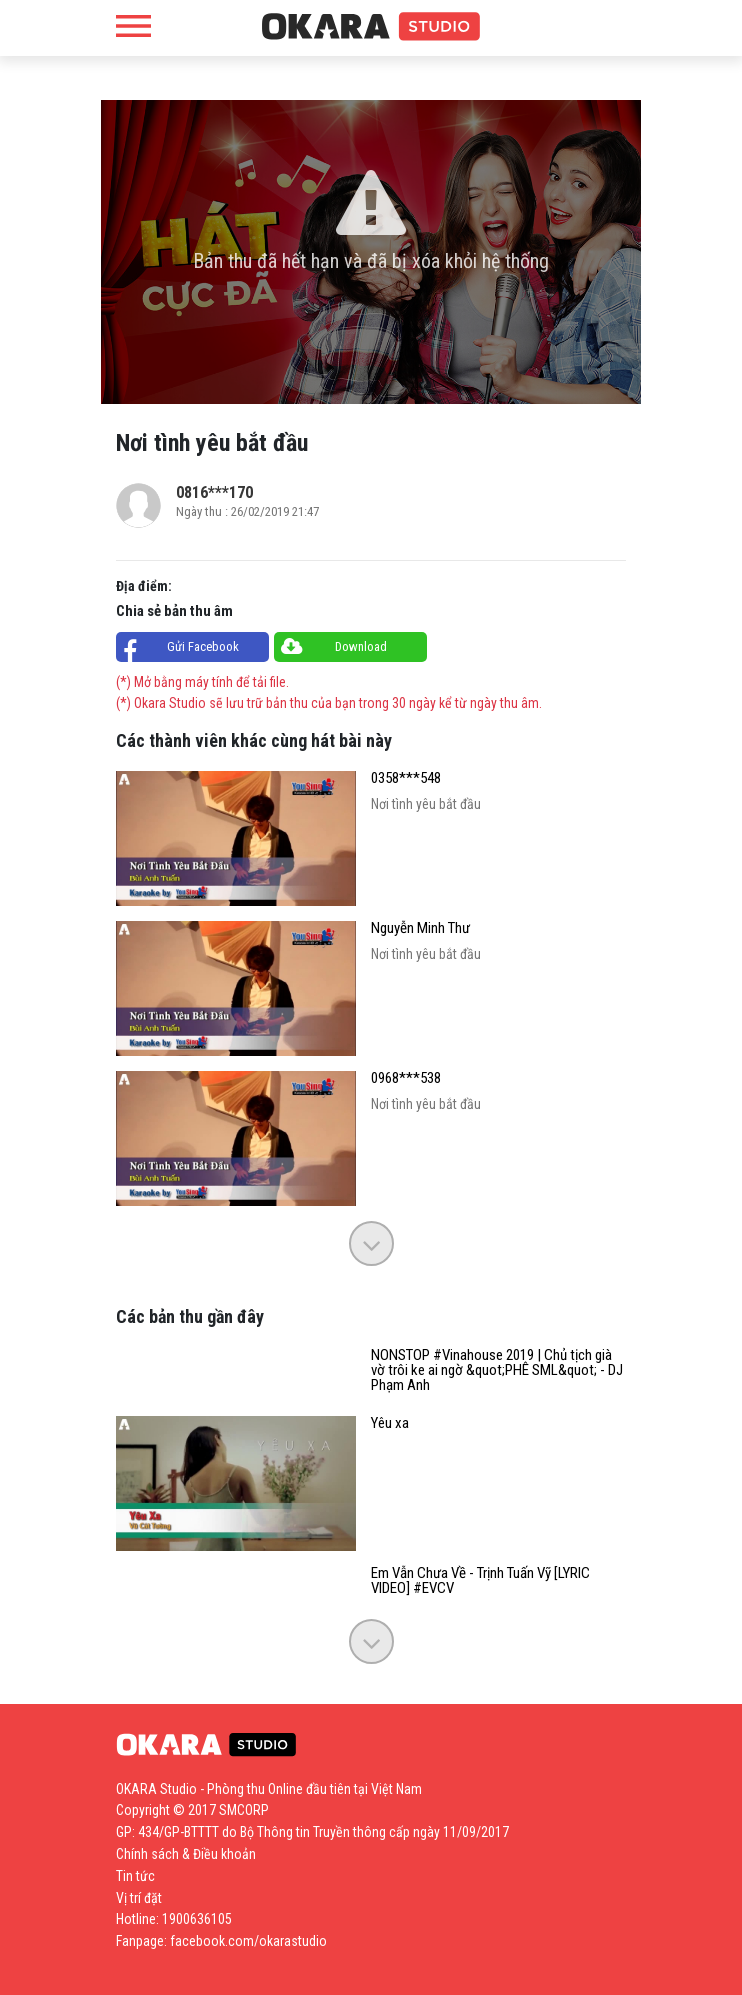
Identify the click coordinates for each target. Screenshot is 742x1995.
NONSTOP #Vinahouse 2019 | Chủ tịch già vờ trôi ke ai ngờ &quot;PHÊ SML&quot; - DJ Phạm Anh (497, 1370)
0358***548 (406, 778)
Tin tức (135, 1876)
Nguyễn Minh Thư (420, 928)
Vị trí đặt (139, 1898)
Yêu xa (390, 1423)
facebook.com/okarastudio (248, 1941)
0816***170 (214, 492)
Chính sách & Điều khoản (186, 1854)
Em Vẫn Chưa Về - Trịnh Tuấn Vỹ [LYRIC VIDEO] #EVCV (480, 1581)
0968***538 (406, 1078)
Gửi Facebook (203, 646)
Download (361, 646)
